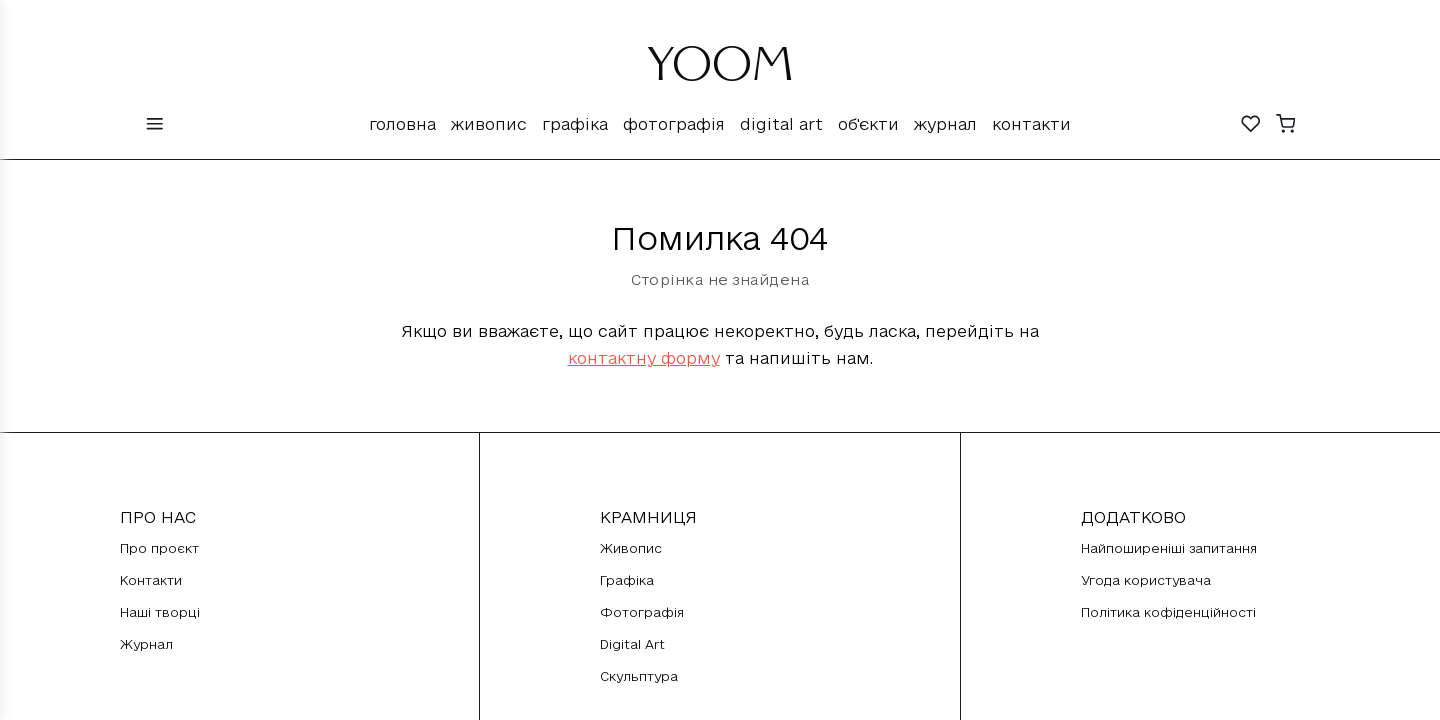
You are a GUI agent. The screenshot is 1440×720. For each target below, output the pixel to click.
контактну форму (644, 358)
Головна (402, 124)
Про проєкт (159, 548)
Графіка (575, 124)
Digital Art (781, 124)
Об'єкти (868, 124)
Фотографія (674, 124)
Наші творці (160, 612)
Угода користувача (1146, 580)
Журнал (945, 124)
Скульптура (639, 676)
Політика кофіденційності (1168, 612)
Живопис (489, 124)
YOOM (720, 72)
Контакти (1031, 124)
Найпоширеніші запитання (1169, 548)
